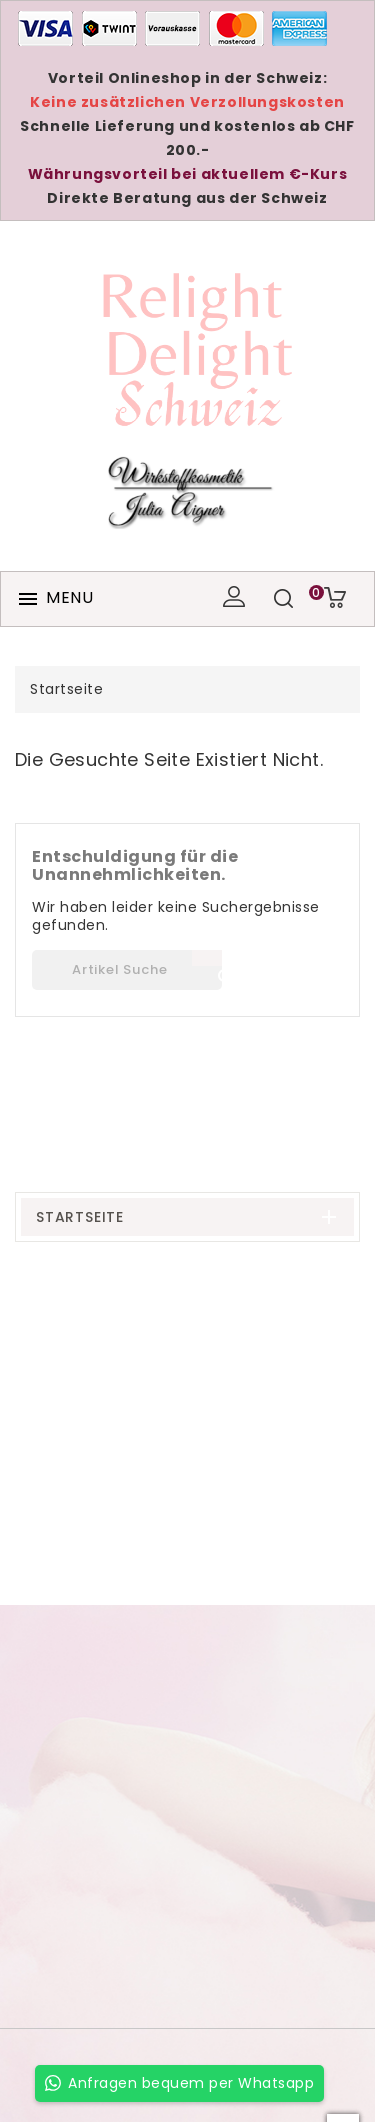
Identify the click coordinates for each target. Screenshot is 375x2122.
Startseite (80, 1217)
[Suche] (127, 970)
